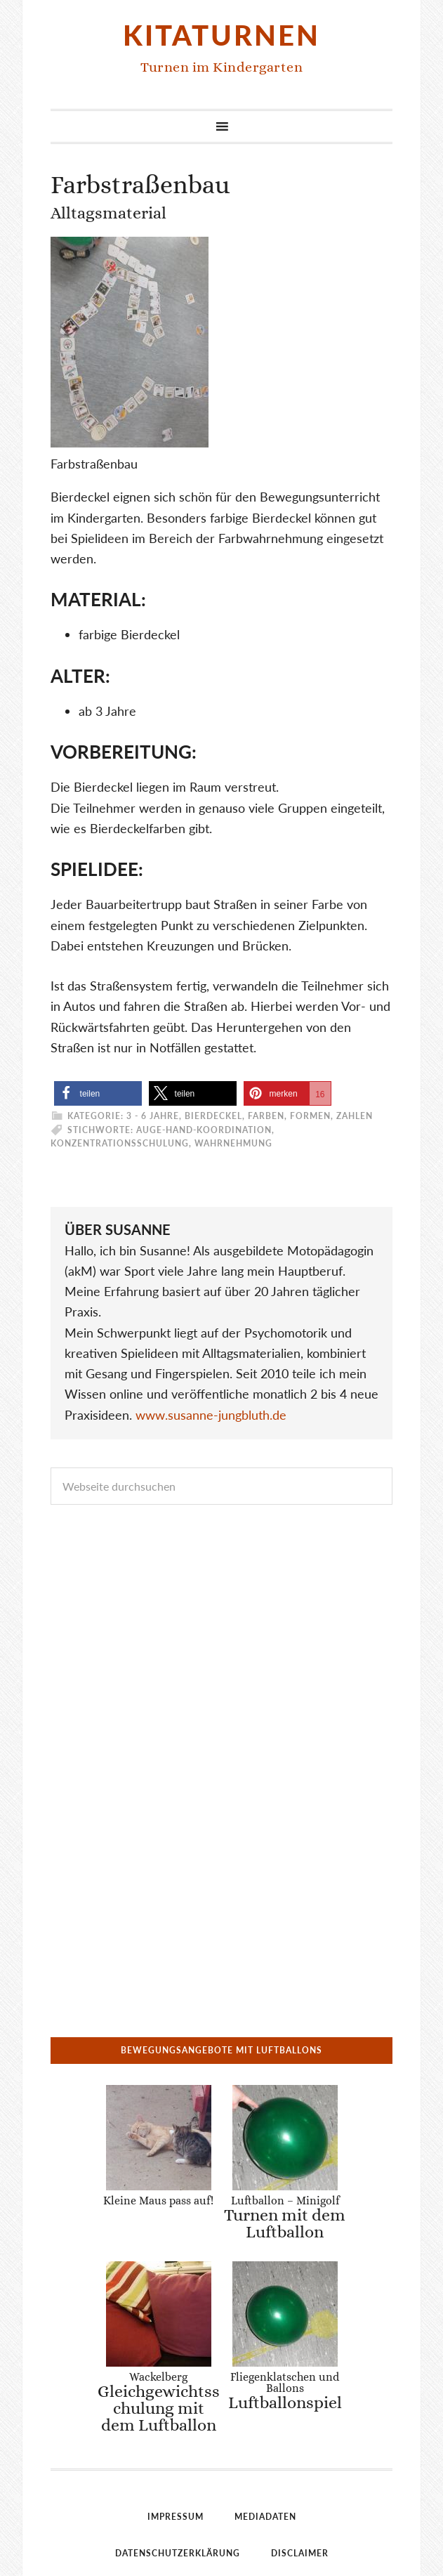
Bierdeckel (213, 1116)
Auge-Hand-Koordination (204, 1130)
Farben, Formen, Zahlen (310, 1116)
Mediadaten (265, 2332)
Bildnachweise (222, 2405)
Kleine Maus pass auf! (158, 2108)
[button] (98, 1093)
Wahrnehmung (233, 1143)
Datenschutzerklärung (177, 2369)
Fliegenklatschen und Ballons (285, 2206)
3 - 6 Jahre (152, 1116)
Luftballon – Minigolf (277, 2125)
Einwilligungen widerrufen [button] (222, 2515)
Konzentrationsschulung (120, 1143)
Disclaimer (300, 2369)
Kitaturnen (221, 35)
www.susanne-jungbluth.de (210, 1415)
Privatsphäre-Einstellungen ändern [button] (221, 2442)
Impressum (175, 2332)
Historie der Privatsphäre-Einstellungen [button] (221, 2478)
